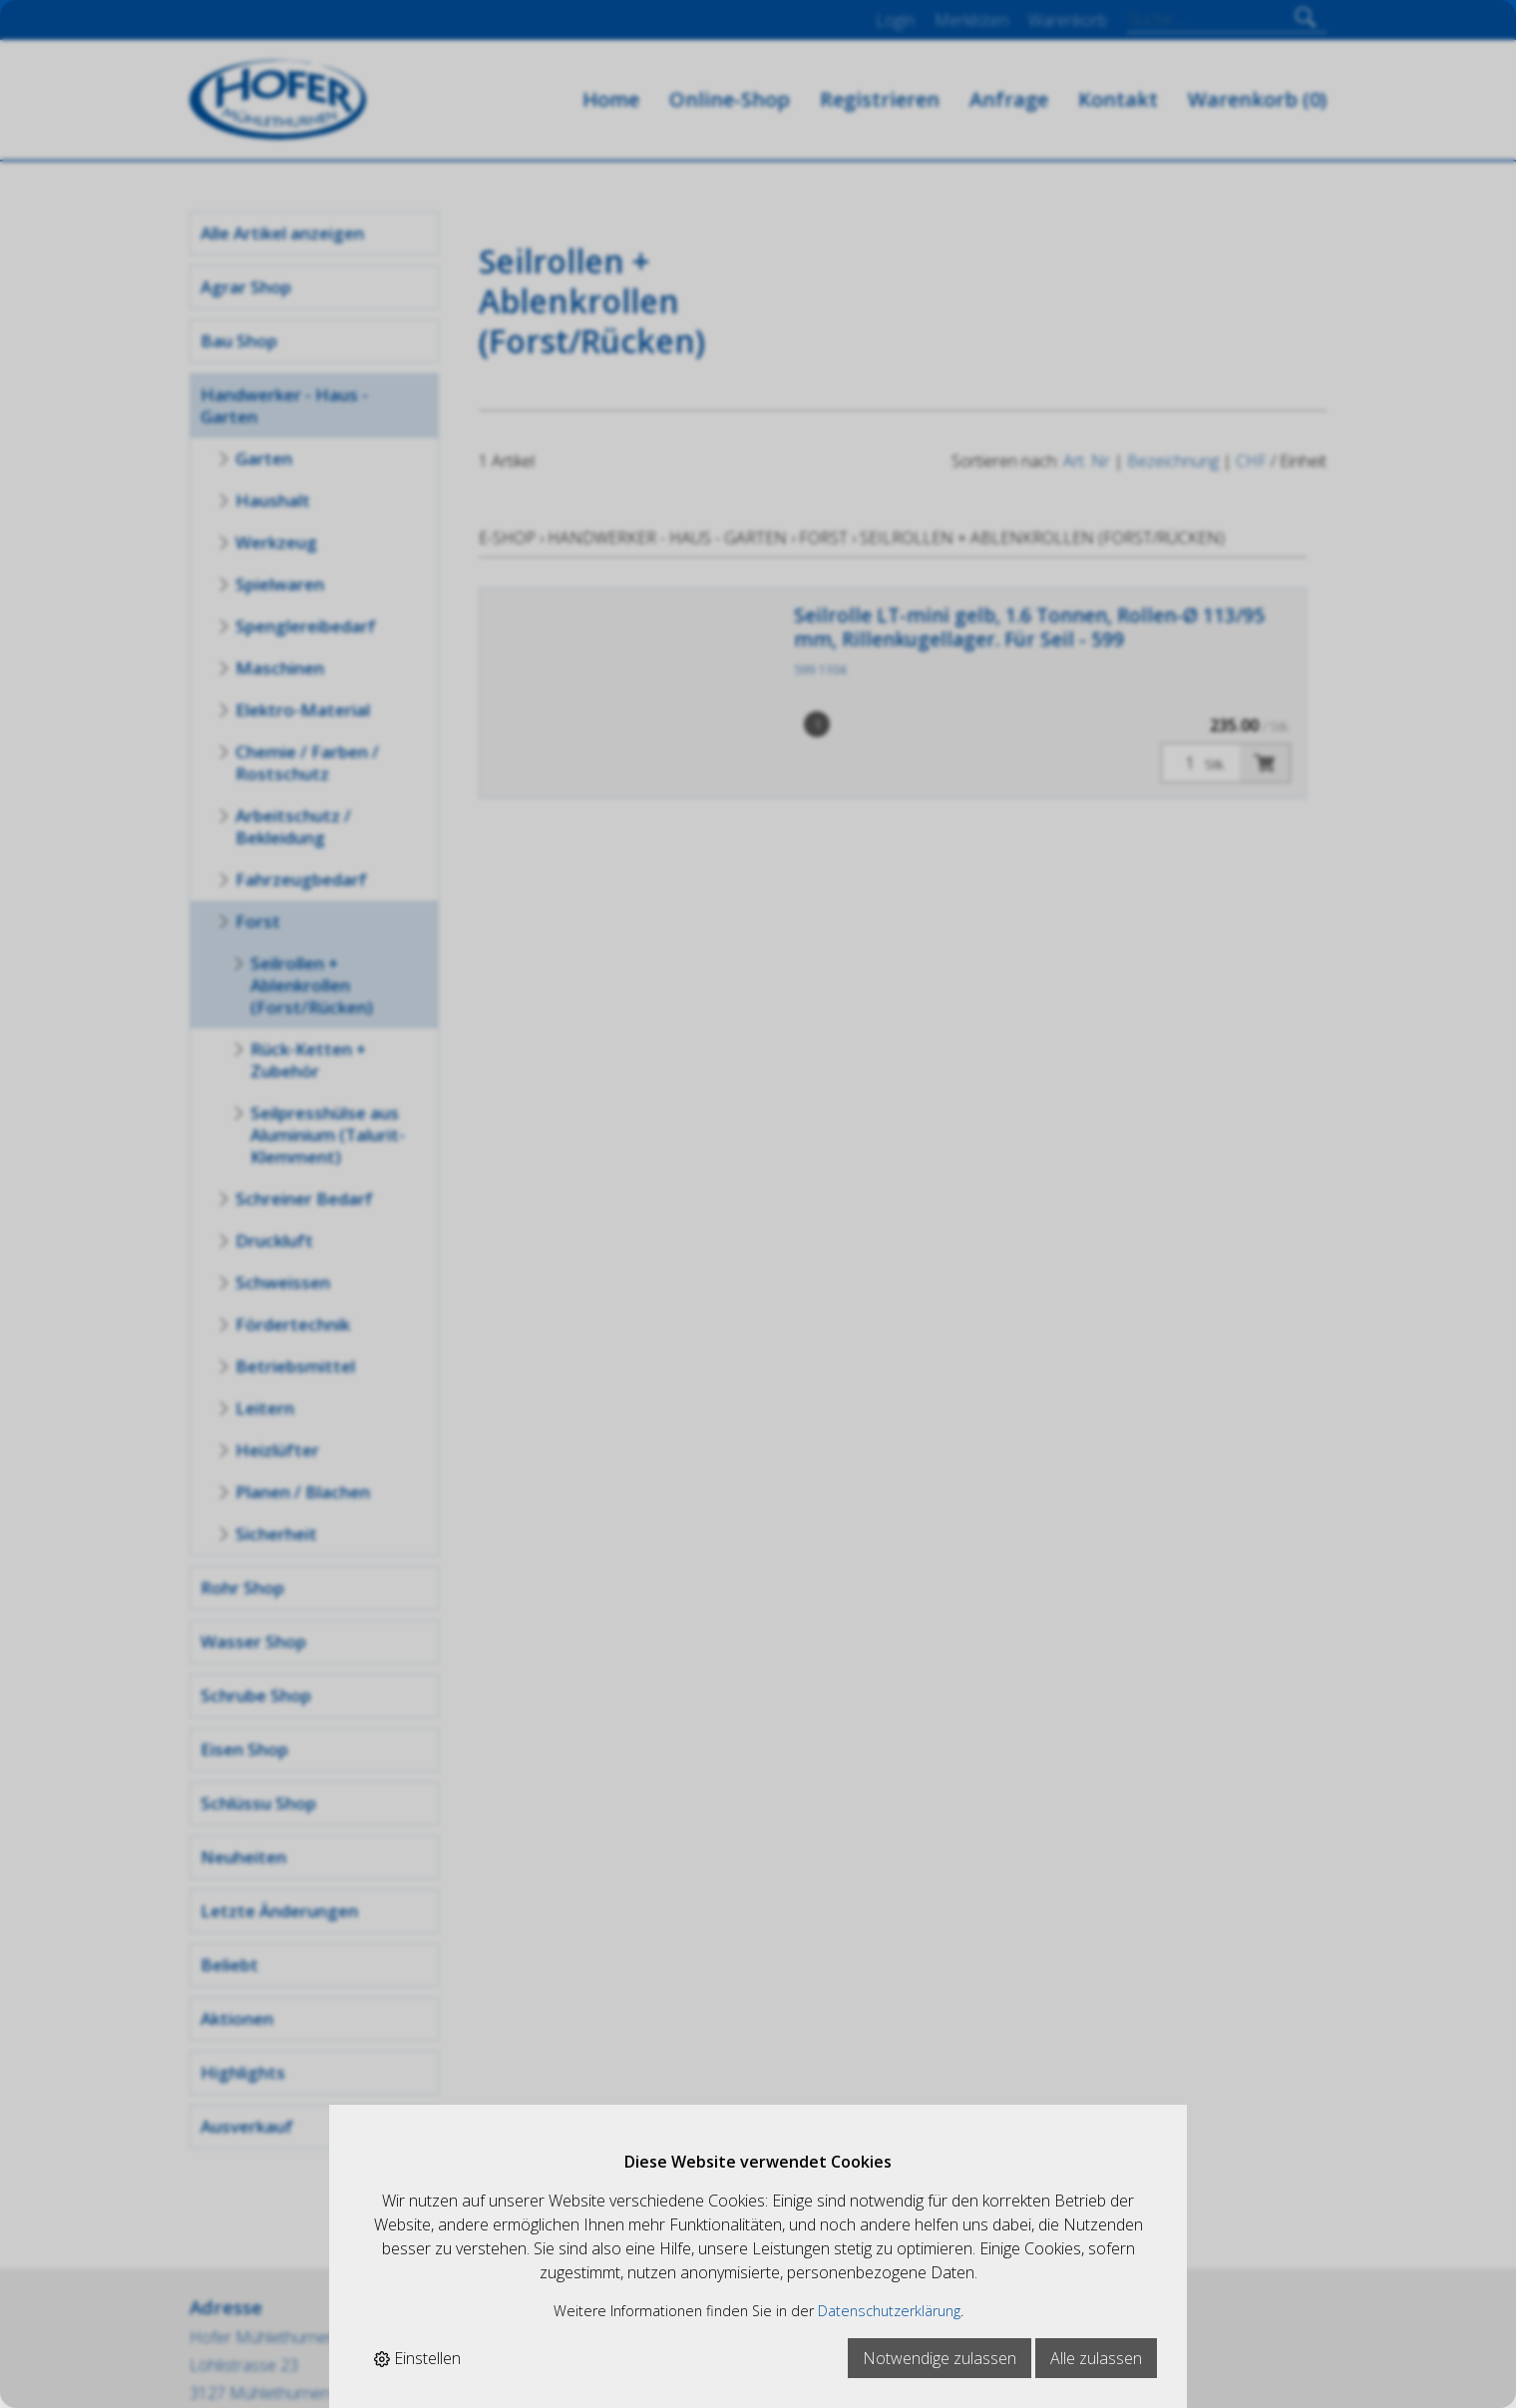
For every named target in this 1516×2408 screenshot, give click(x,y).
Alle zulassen (1096, 2358)
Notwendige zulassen (939, 2358)
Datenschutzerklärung (889, 2310)
